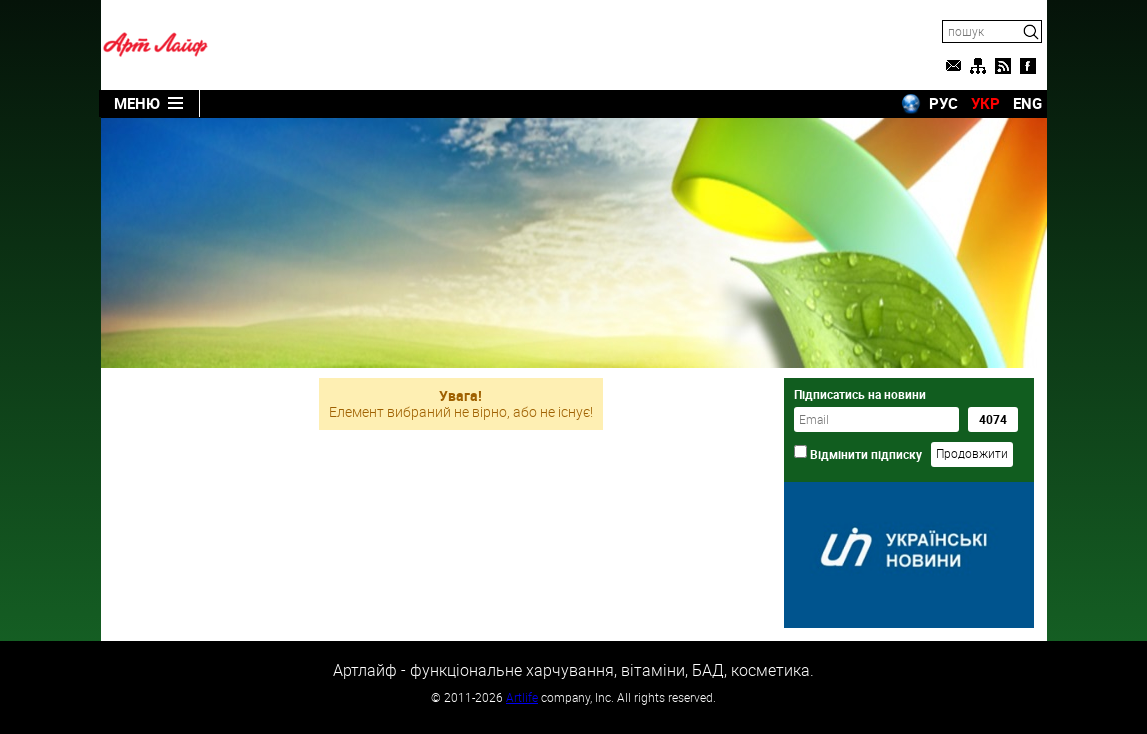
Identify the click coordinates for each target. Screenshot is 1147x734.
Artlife (522, 697)
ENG (1027, 103)
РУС (943, 103)
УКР (985, 103)
